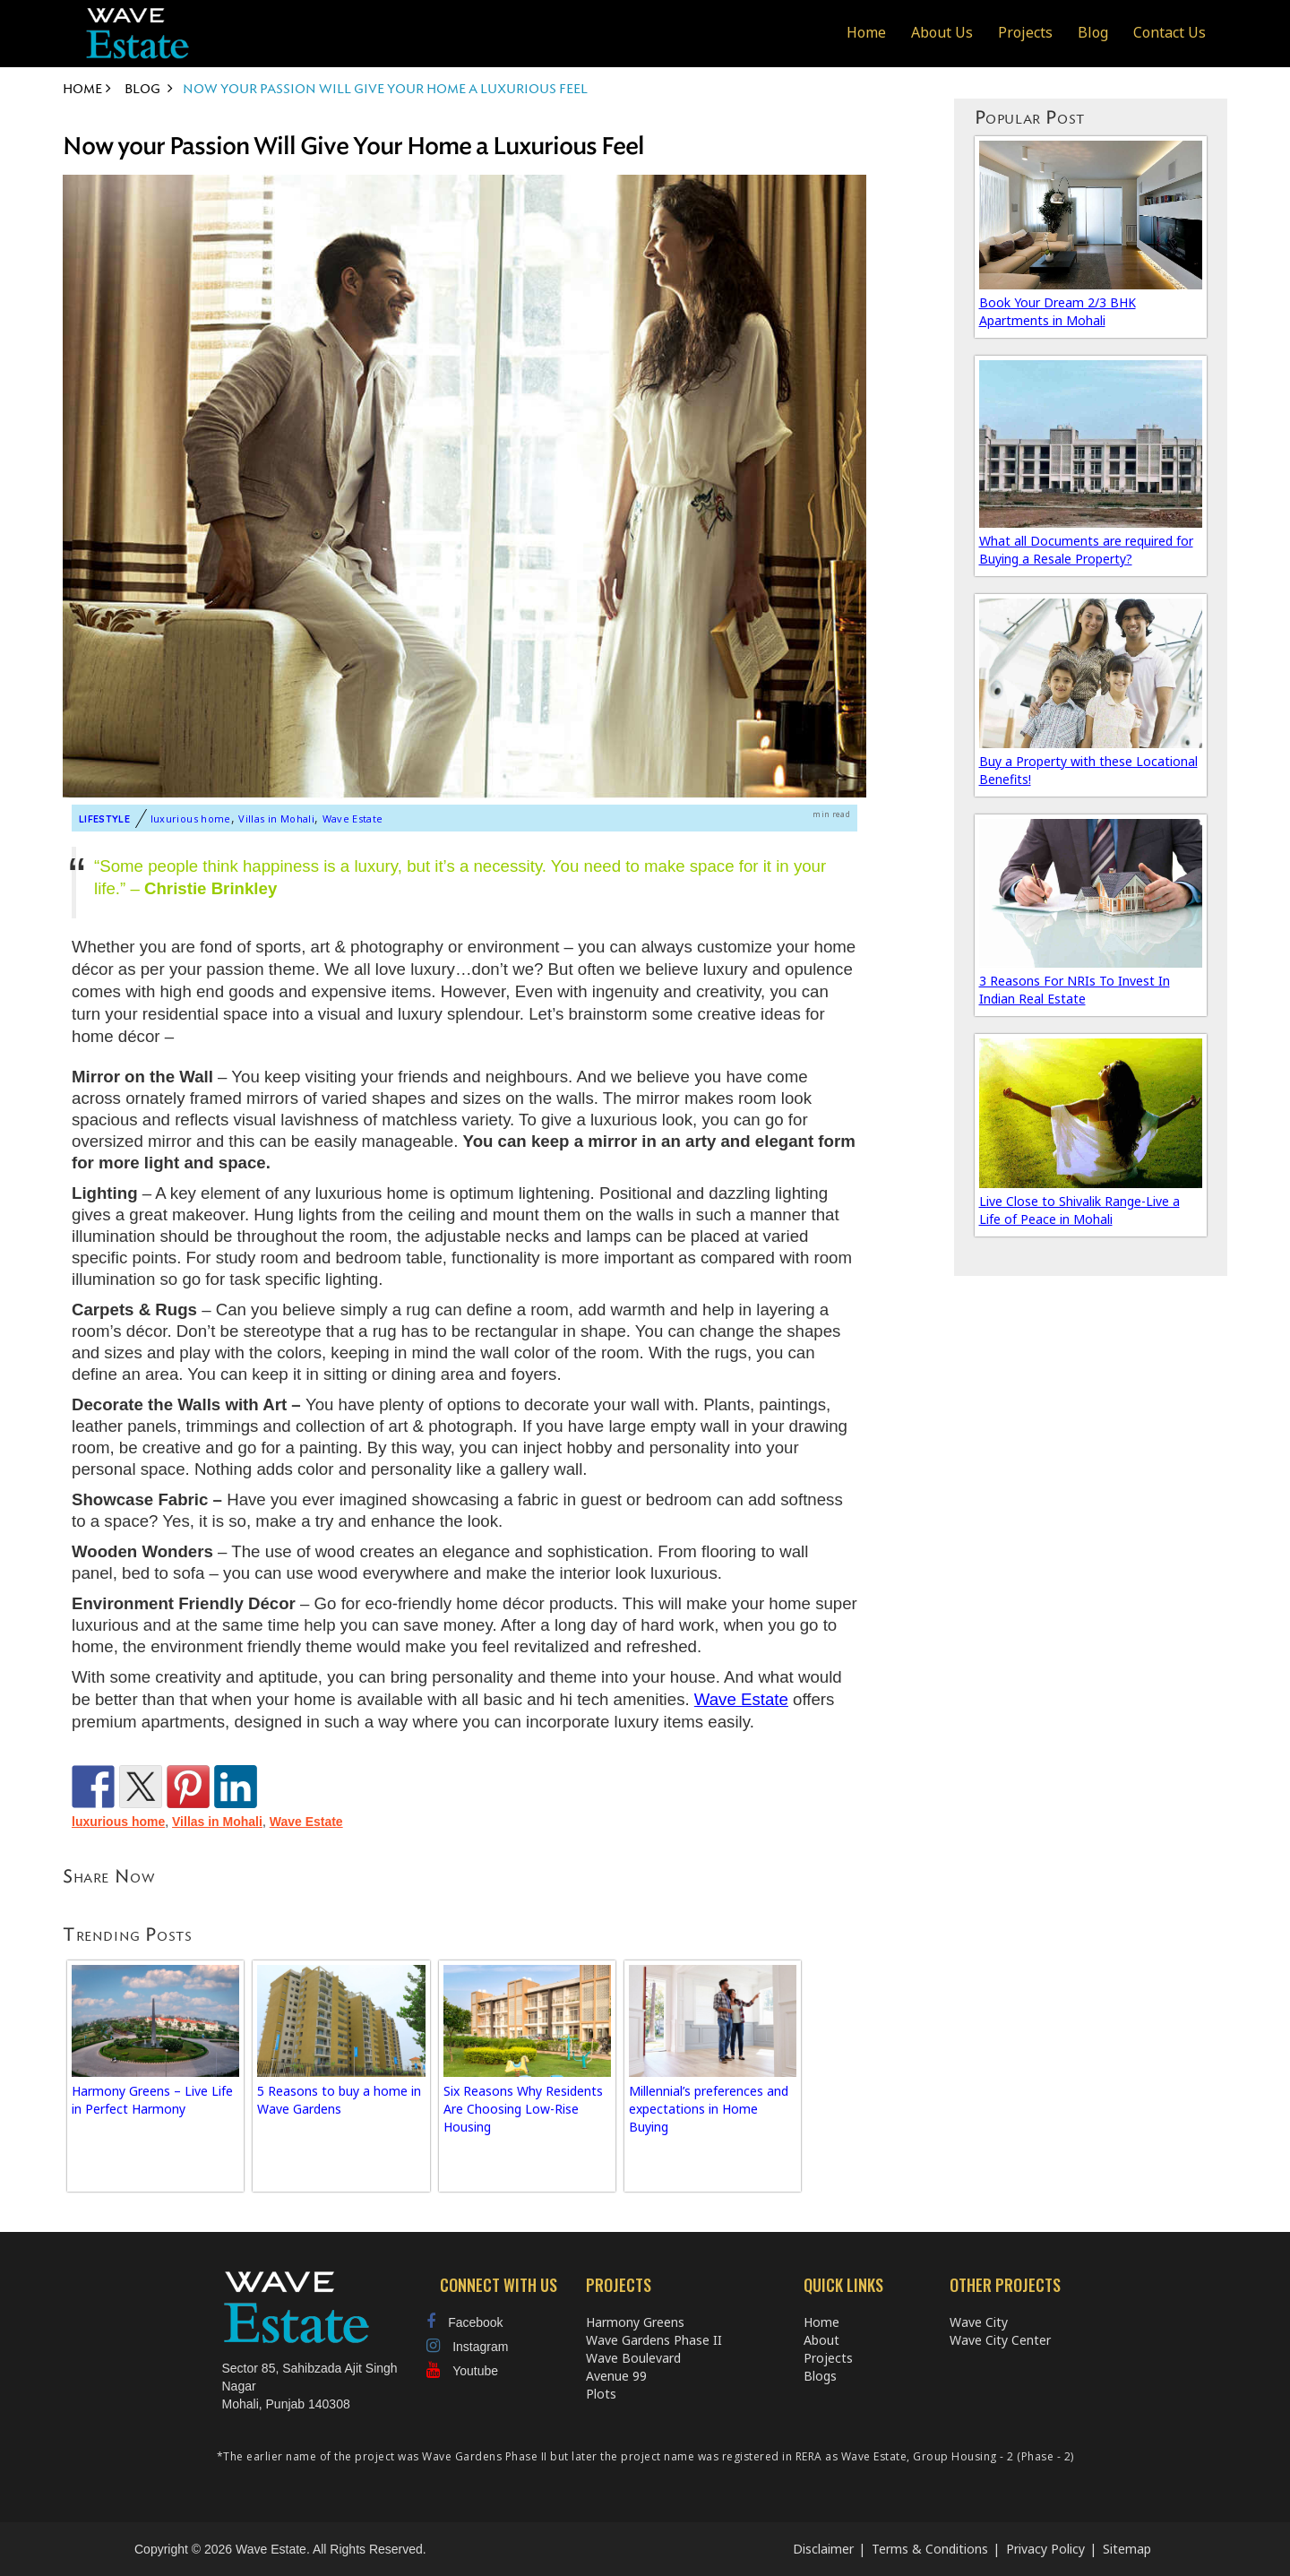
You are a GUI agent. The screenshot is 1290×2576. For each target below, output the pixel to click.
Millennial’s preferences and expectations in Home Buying (708, 2108)
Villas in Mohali (276, 818)
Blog (1093, 32)
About (821, 2339)
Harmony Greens (635, 2321)
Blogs (820, 2375)
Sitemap (1127, 2548)
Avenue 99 (616, 2375)
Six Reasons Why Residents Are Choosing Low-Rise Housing (523, 2108)
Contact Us (1169, 32)
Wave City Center (1000, 2339)
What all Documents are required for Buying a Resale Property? (1086, 549)
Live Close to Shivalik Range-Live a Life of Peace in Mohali (1079, 1210)
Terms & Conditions (930, 2548)
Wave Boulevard (633, 2357)
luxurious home (190, 818)
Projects (1025, 32)
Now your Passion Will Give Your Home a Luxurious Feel (353, 147)
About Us (942, 32)
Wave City (979, 2321)
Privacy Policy (1045, 2548)
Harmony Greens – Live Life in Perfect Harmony (152, 2099)
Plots (601, 2393)
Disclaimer (823, 2548)
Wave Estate (352, 818)
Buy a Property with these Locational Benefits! (1088, 770)
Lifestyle (104, 819)
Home (866, 32)
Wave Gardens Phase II (654, 2339)
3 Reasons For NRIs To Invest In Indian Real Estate (1074, 989)
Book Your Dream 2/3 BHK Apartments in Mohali (1057, 311)
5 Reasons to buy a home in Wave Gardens (339, 2099)
